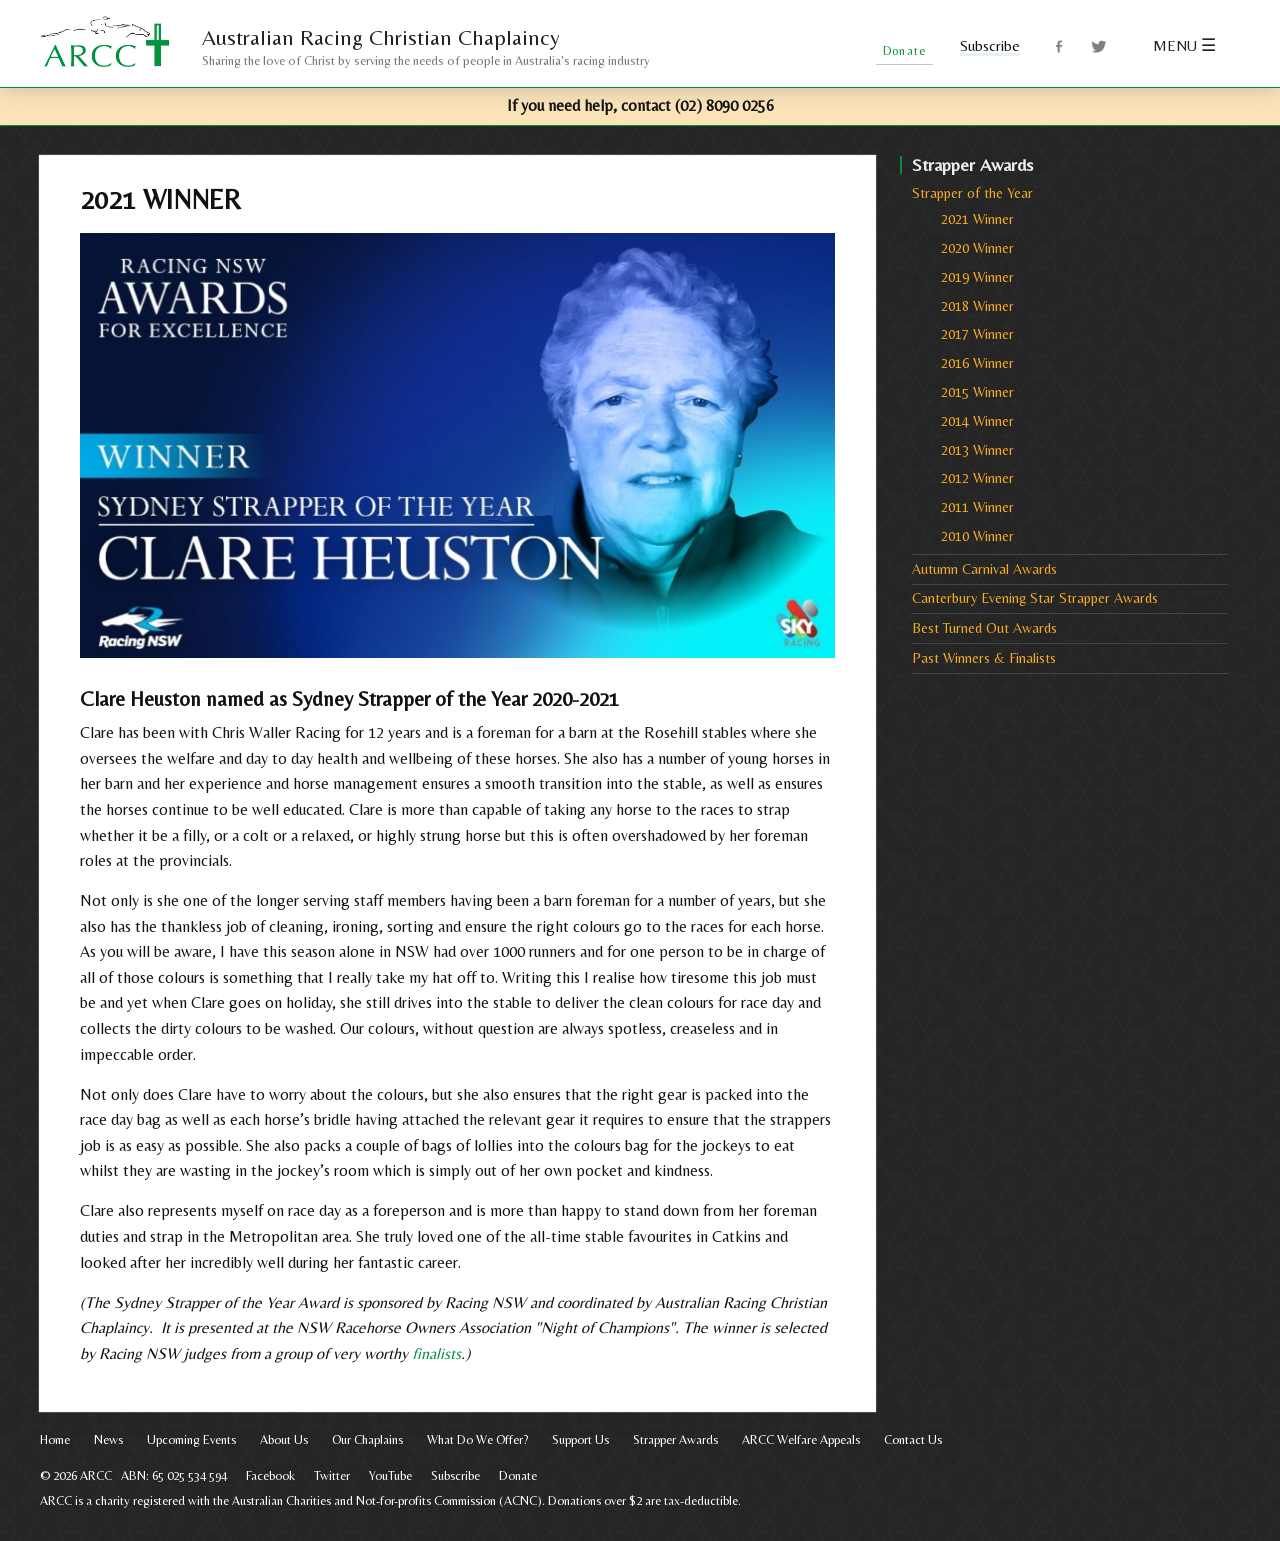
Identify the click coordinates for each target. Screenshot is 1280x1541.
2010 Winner (977, 536)
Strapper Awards (675, 1439)
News (108, 1439)
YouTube (390, 1475)
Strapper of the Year (972, 193)
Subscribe (990, 46)
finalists (436, 1353)
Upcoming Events (191, 1439)
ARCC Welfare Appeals (801, 1439)
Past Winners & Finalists (984, 658)
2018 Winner (977, 306)
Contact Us (913, 1439)
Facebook (1060, 46)
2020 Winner (977, 248)
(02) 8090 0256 (724, 105)
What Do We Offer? (477, 1439)
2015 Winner (977, 392)
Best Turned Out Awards (984, 628)
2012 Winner (977, 478)
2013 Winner (977, 450)
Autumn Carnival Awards (984, 569)
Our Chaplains (367, 1439)
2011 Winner (977, 507)
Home (55, 1439)
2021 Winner (977, 219)
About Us (284, 1439)
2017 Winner (977, 334)
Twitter (1099, 46)
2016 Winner (977, 363)
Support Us (580, 1439)
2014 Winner (977, 421)
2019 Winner (977, 277)
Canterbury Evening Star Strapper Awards (1035, 598)
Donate (518, 1475)
